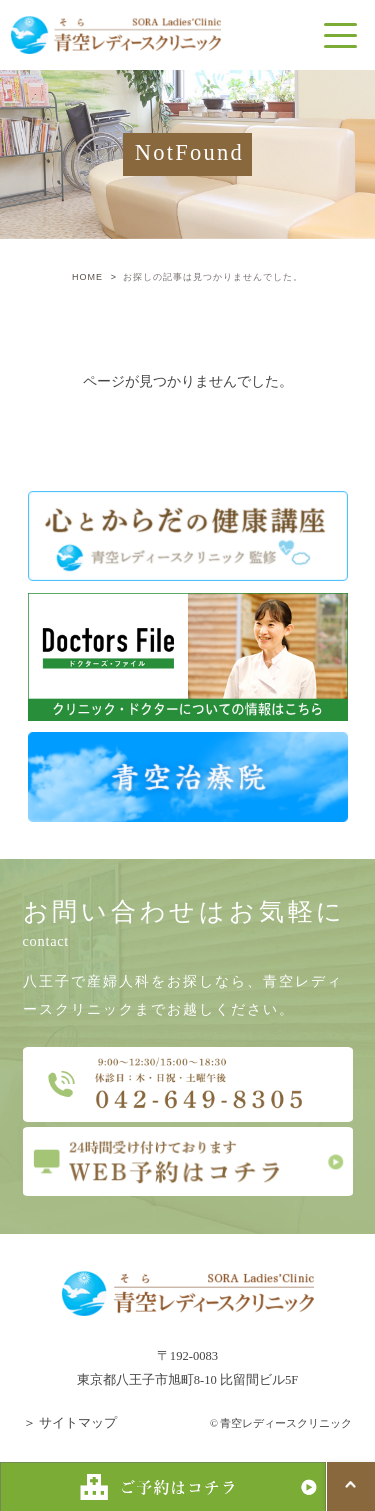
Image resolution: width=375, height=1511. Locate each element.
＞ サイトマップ (70, 1423)
